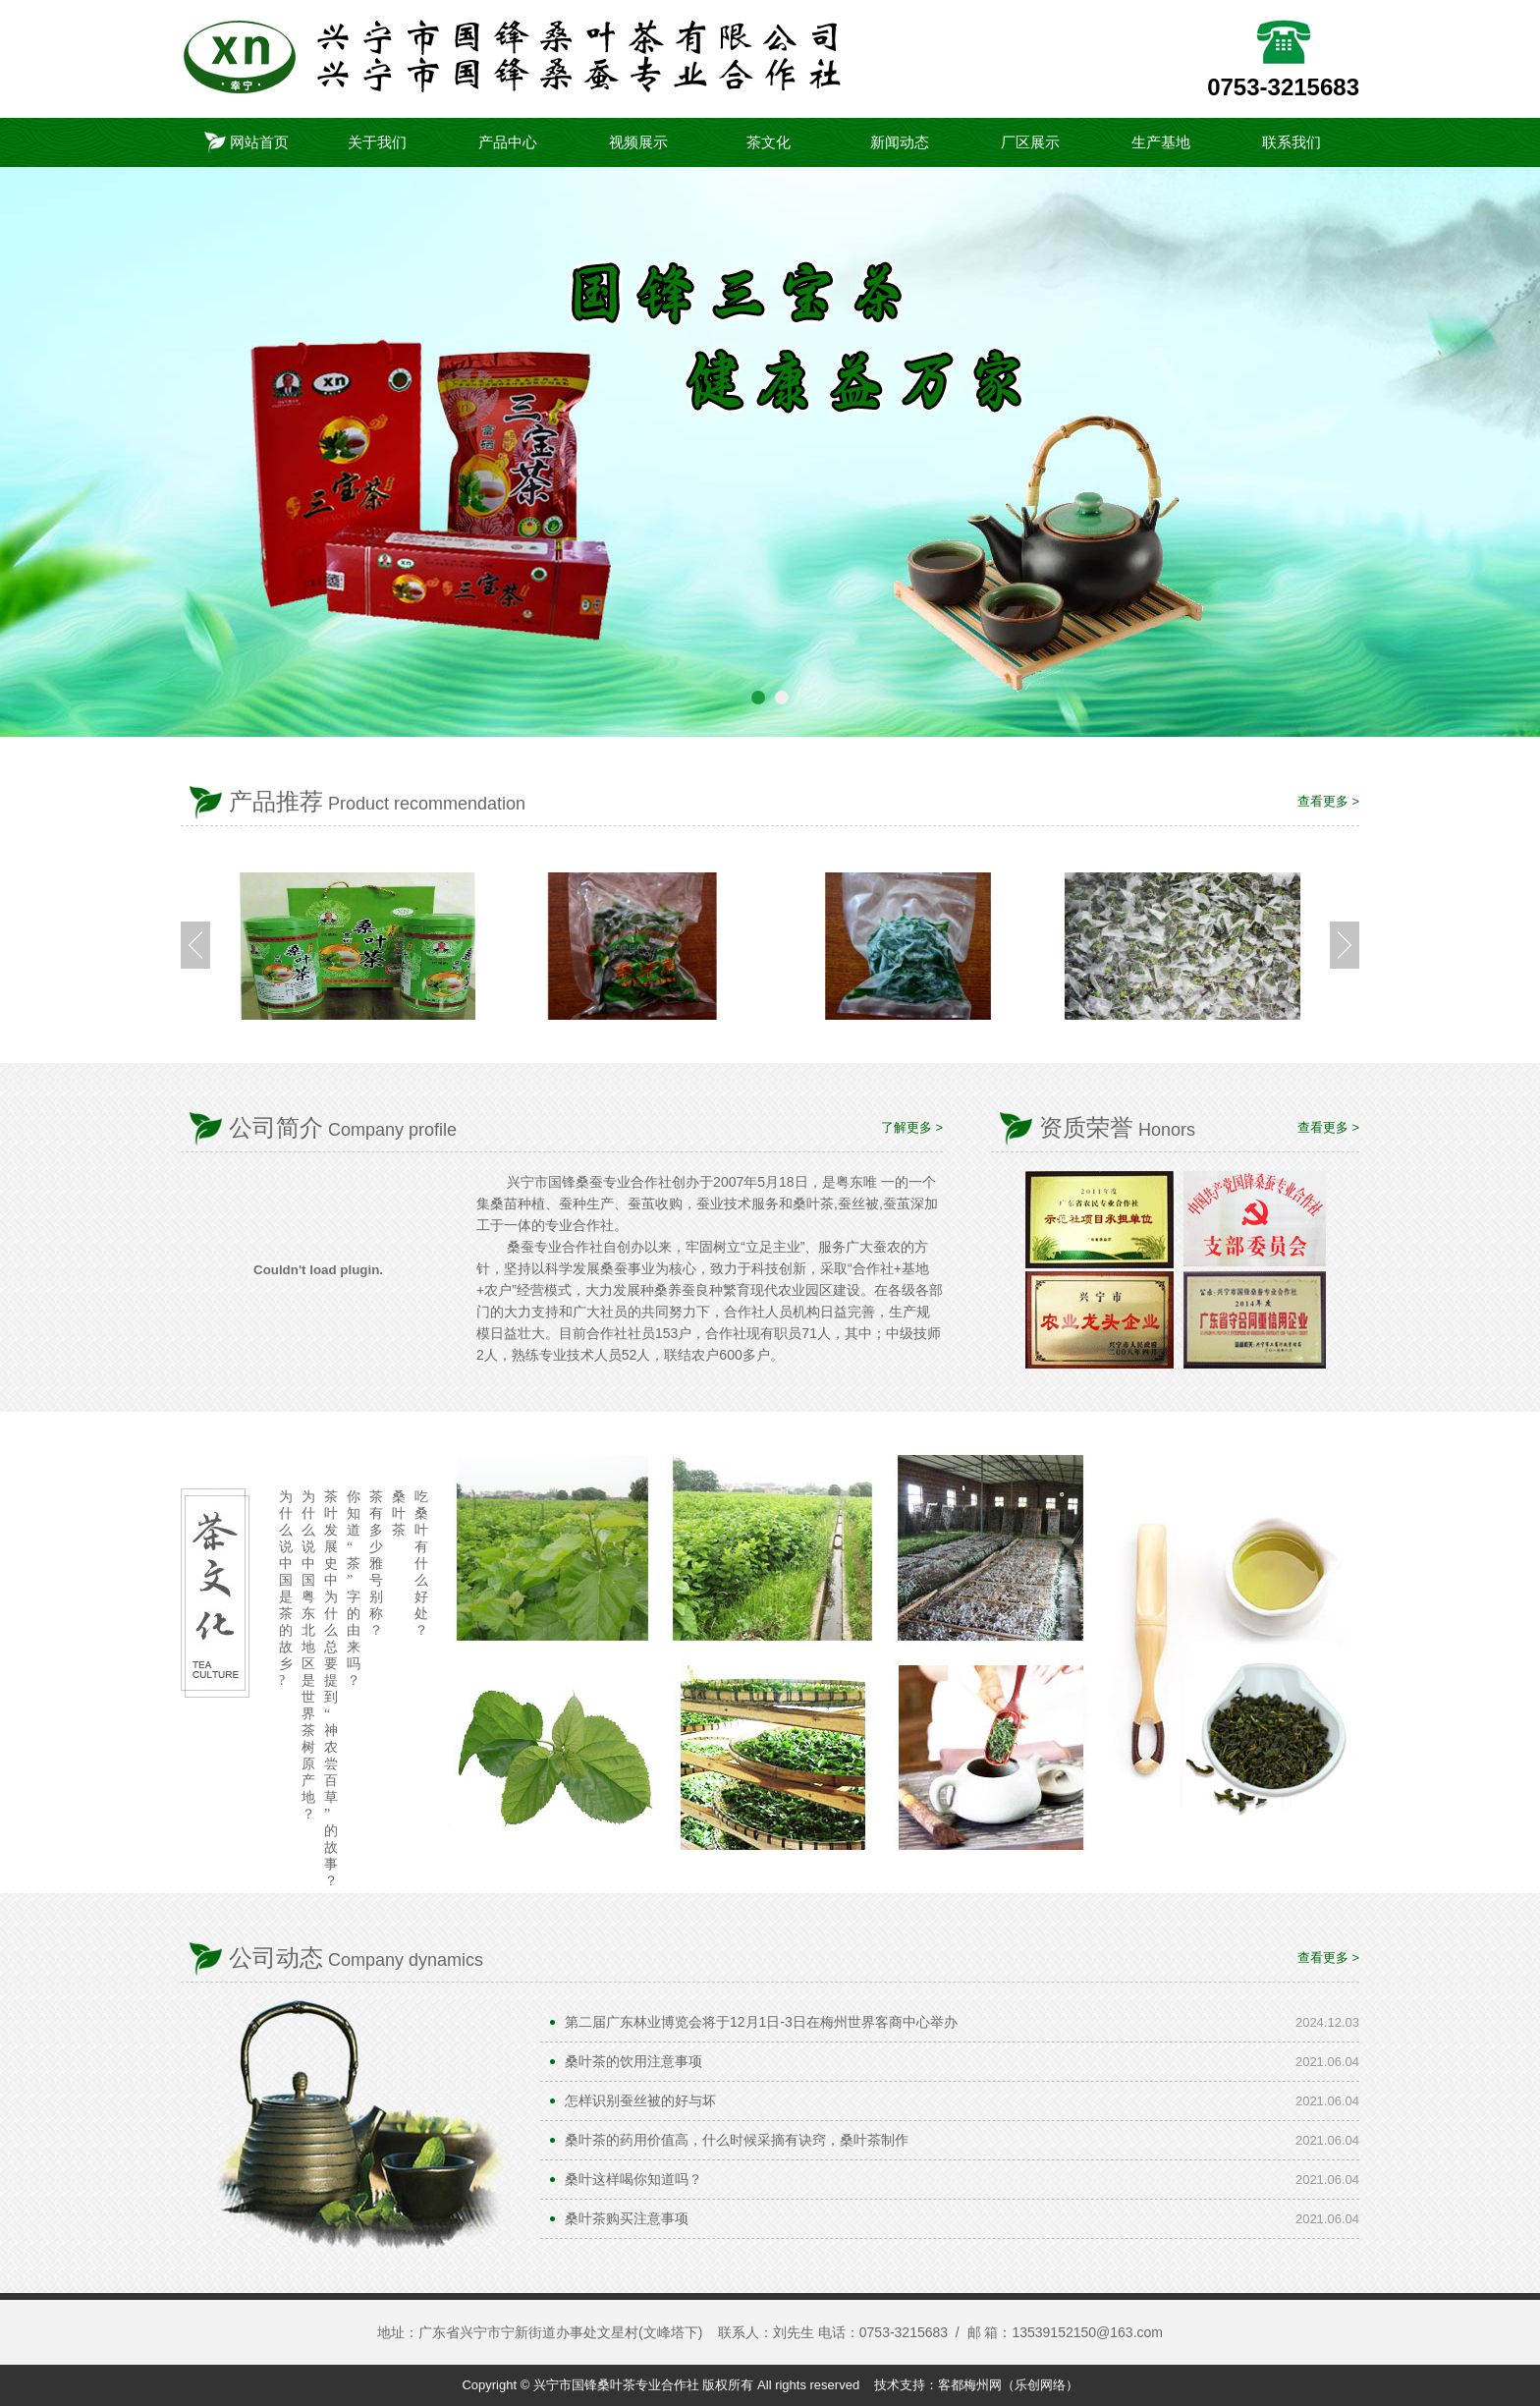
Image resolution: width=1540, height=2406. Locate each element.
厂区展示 (1030, 142)
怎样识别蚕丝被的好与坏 (640, 2100)
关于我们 (377, 142)
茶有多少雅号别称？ (376, 1563)
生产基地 (1160, 142)
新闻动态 (899, 142)
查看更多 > (1328, 801)
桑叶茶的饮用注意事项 (633, 2061)
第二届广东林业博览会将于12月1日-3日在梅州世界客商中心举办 (761, 2022)
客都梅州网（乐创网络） (1008, 2385)
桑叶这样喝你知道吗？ (633, 2179)
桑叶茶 (399, 1513)
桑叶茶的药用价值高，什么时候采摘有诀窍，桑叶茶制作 (736, 2140)
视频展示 (638, 142)
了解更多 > (912, 1127)
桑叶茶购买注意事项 (626, 2218)
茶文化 (768, 142)
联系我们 (1291, 142)
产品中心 (507, 142)
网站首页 (246, 142)
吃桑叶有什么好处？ (421, 1563)
